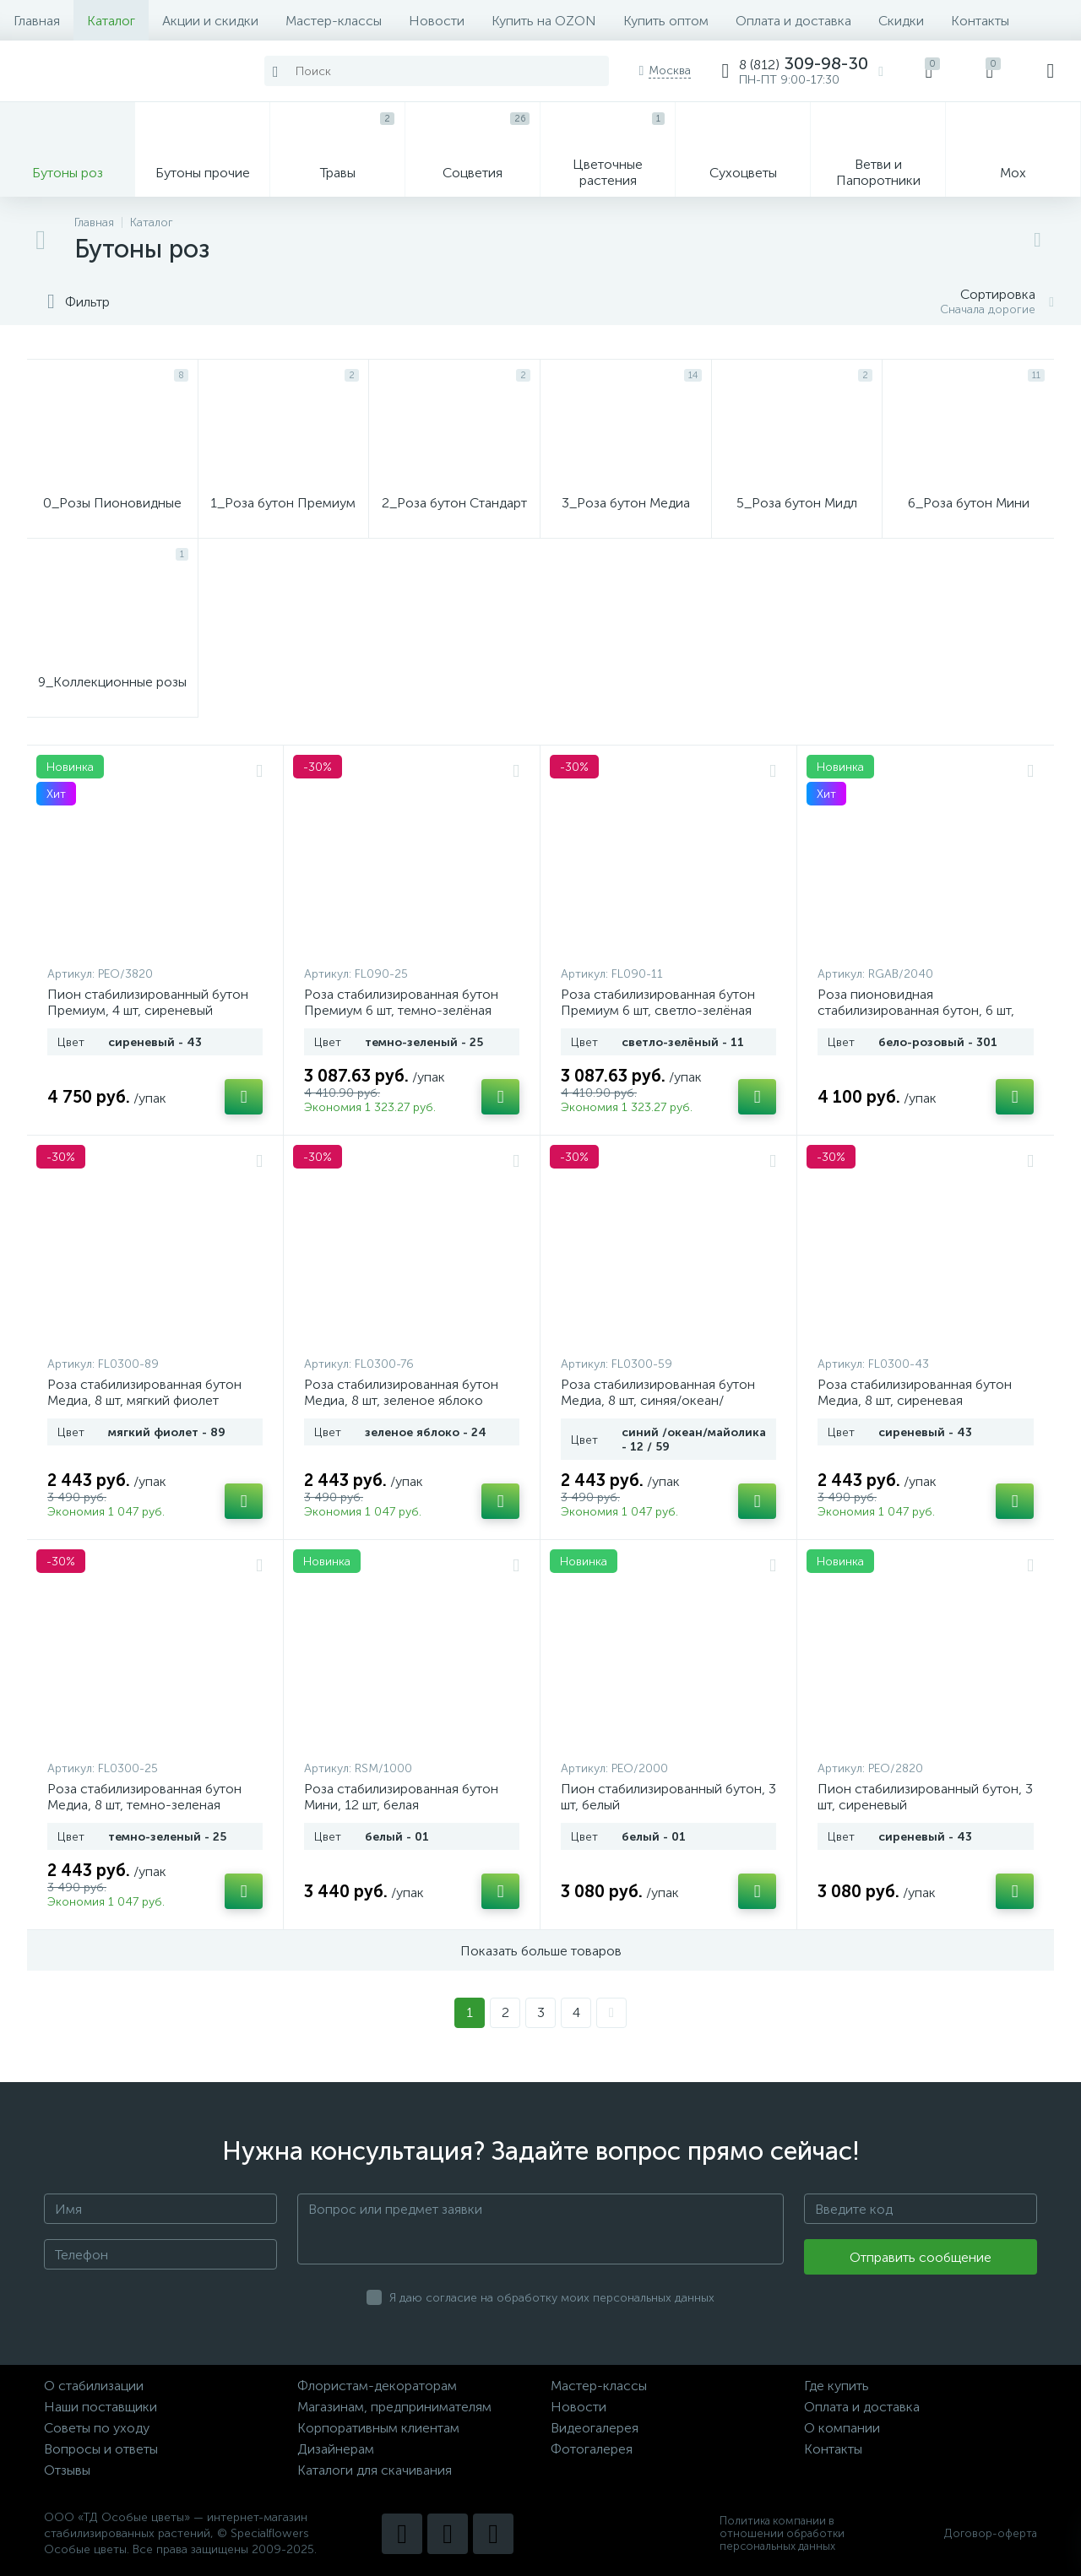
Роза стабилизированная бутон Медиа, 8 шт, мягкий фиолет (144, 1392)
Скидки (901, 21)
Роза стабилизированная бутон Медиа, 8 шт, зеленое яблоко (401, 1392)
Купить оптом (666, 21)
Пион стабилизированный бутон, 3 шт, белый (668, 1797)
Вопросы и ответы (101, 2449)
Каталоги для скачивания (374, 2470)
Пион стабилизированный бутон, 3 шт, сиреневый (925, 1797)
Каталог (111, 21)
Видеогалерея (594, 2428)
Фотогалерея (592, 2449)
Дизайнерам (335, 2449)
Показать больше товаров (541, 1951)
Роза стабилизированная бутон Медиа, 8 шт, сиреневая (915, 1392)
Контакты (980, 21)
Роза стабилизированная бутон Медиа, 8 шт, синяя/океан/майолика (658, 1400)
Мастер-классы (333, 21)
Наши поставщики (100, 2407)
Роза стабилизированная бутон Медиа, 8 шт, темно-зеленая (144, 1797)
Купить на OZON (544, 21)
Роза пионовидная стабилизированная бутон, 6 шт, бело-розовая (916, 1010)
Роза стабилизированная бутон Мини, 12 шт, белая (401, 1797)
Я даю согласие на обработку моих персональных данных (551, 2298)
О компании (842, 2428)
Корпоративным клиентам (378, 2428)
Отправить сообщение (920, 2257)
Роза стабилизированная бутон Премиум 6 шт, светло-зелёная (658, 1002)
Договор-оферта (990, 2533)
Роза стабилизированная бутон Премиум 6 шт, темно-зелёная (401, 1002)
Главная (37, 21)
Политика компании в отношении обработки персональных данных (782, 2533)
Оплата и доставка (793, 21)
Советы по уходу (96, 2428)
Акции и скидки (210, 21)
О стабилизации (94, 2386)
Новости (436, 21)
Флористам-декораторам (377, 2386)
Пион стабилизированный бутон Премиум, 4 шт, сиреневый (147, 1002)
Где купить (836, 2386)
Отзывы (67, 2470)
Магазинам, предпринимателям (394, 2407)
